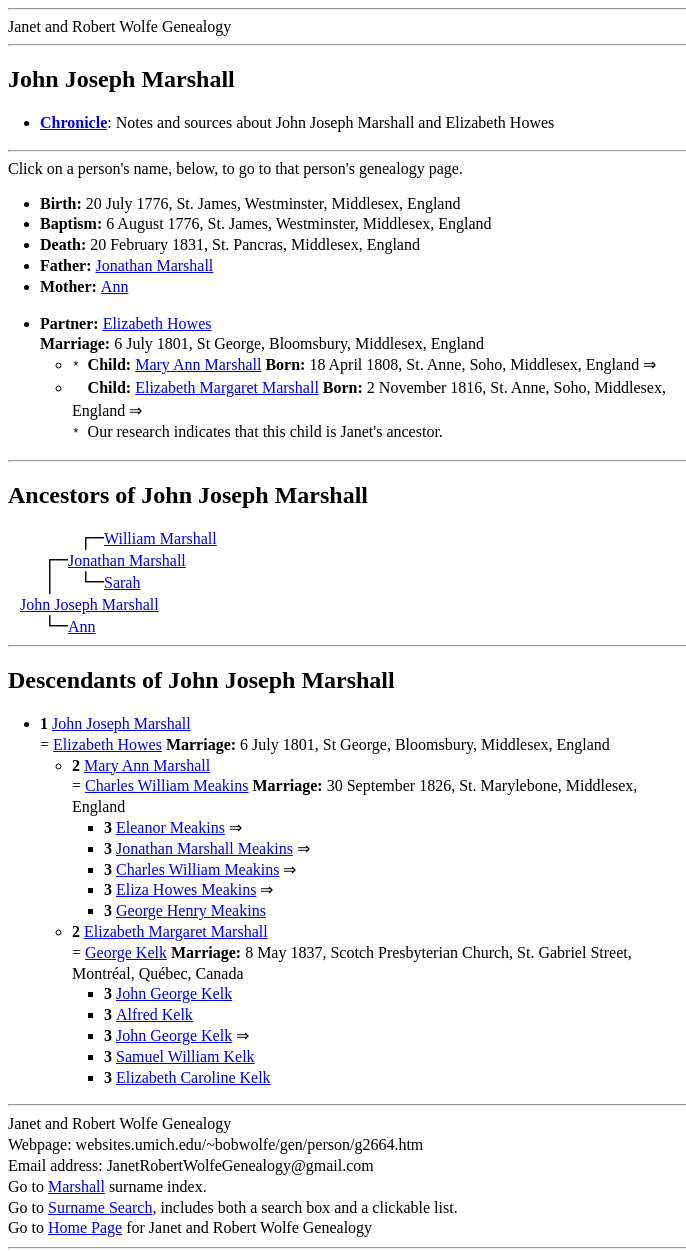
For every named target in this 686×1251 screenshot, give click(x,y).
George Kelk (126, 946)
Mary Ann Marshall (198, 364)
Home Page (85, 1221)
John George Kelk (174, 987)
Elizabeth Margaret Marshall (227, 385)
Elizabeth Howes (157, 323)
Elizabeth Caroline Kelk (193, 1071)
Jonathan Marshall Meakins (204, 842)
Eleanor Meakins (170, 821)
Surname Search (100, 1201)
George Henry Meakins (191, 904)
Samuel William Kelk (185, 1050)
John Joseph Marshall (89, 598)
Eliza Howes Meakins (186, 883)
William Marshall (160, 532)
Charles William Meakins (166, 779)
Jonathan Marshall (155, 265)
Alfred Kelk (154, 1008)
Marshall (76, 1180)
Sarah (122, 576)
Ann (115, 286)
